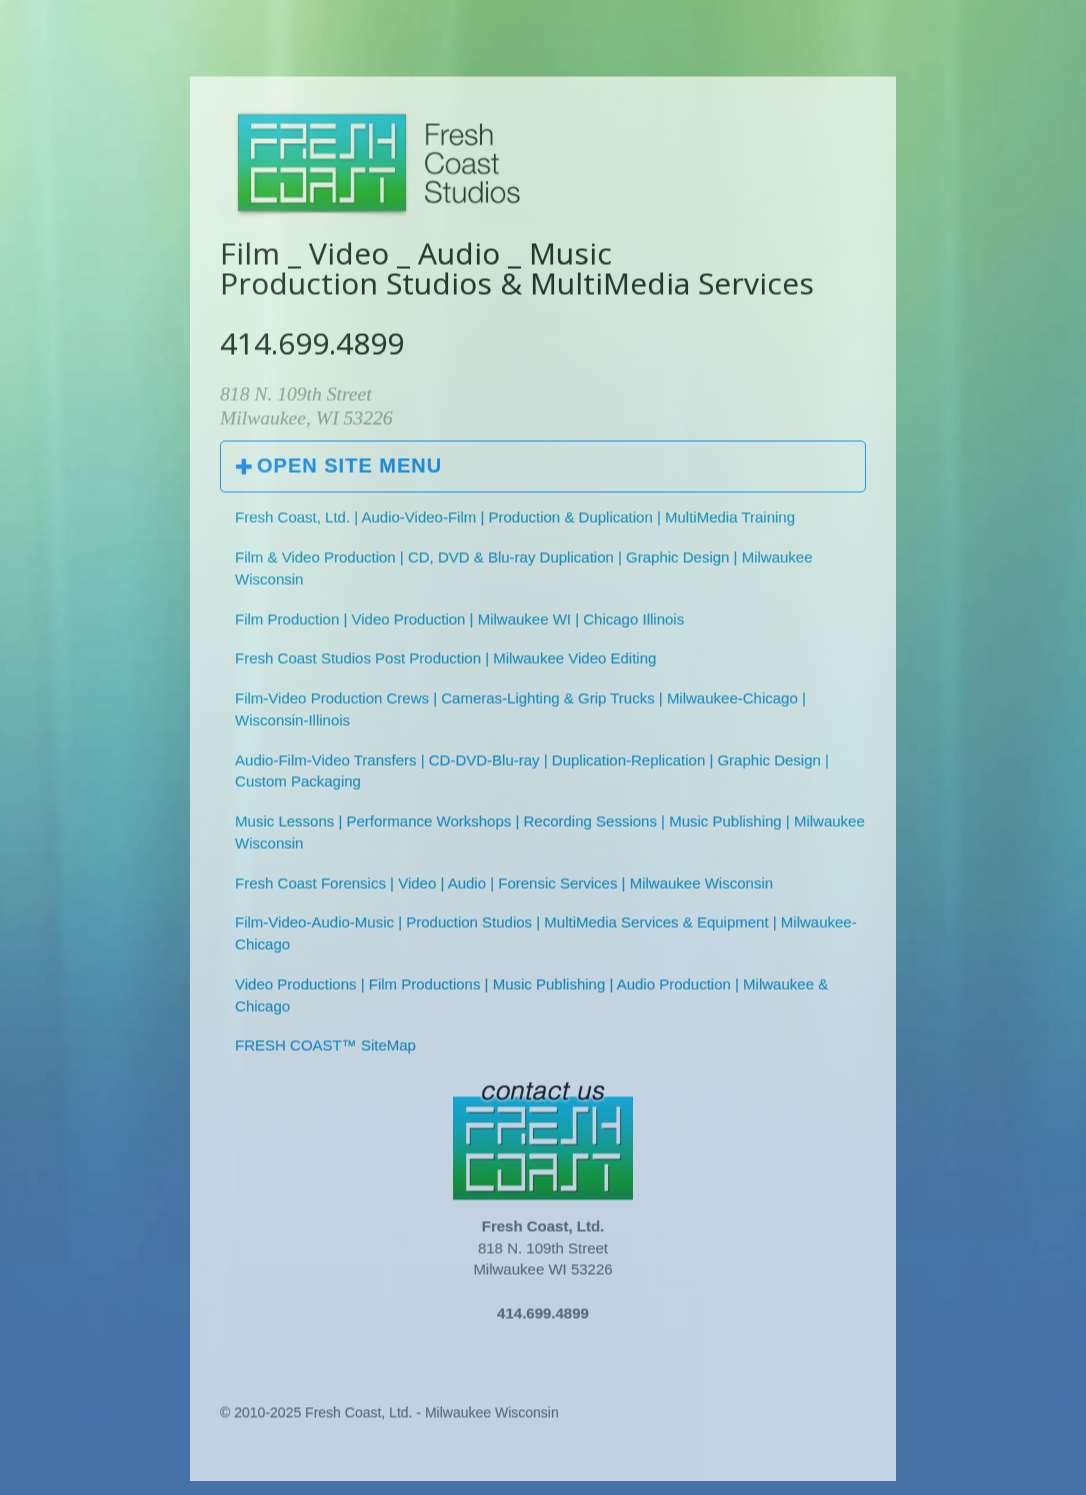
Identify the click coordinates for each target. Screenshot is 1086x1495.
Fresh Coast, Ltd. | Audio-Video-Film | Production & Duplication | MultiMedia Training (515, 521)
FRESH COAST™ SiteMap (325, 1049)
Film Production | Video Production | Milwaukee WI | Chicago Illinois (459, 622)
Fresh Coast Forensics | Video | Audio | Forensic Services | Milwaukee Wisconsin (504, 886)
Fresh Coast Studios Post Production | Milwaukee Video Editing (445, 662)
